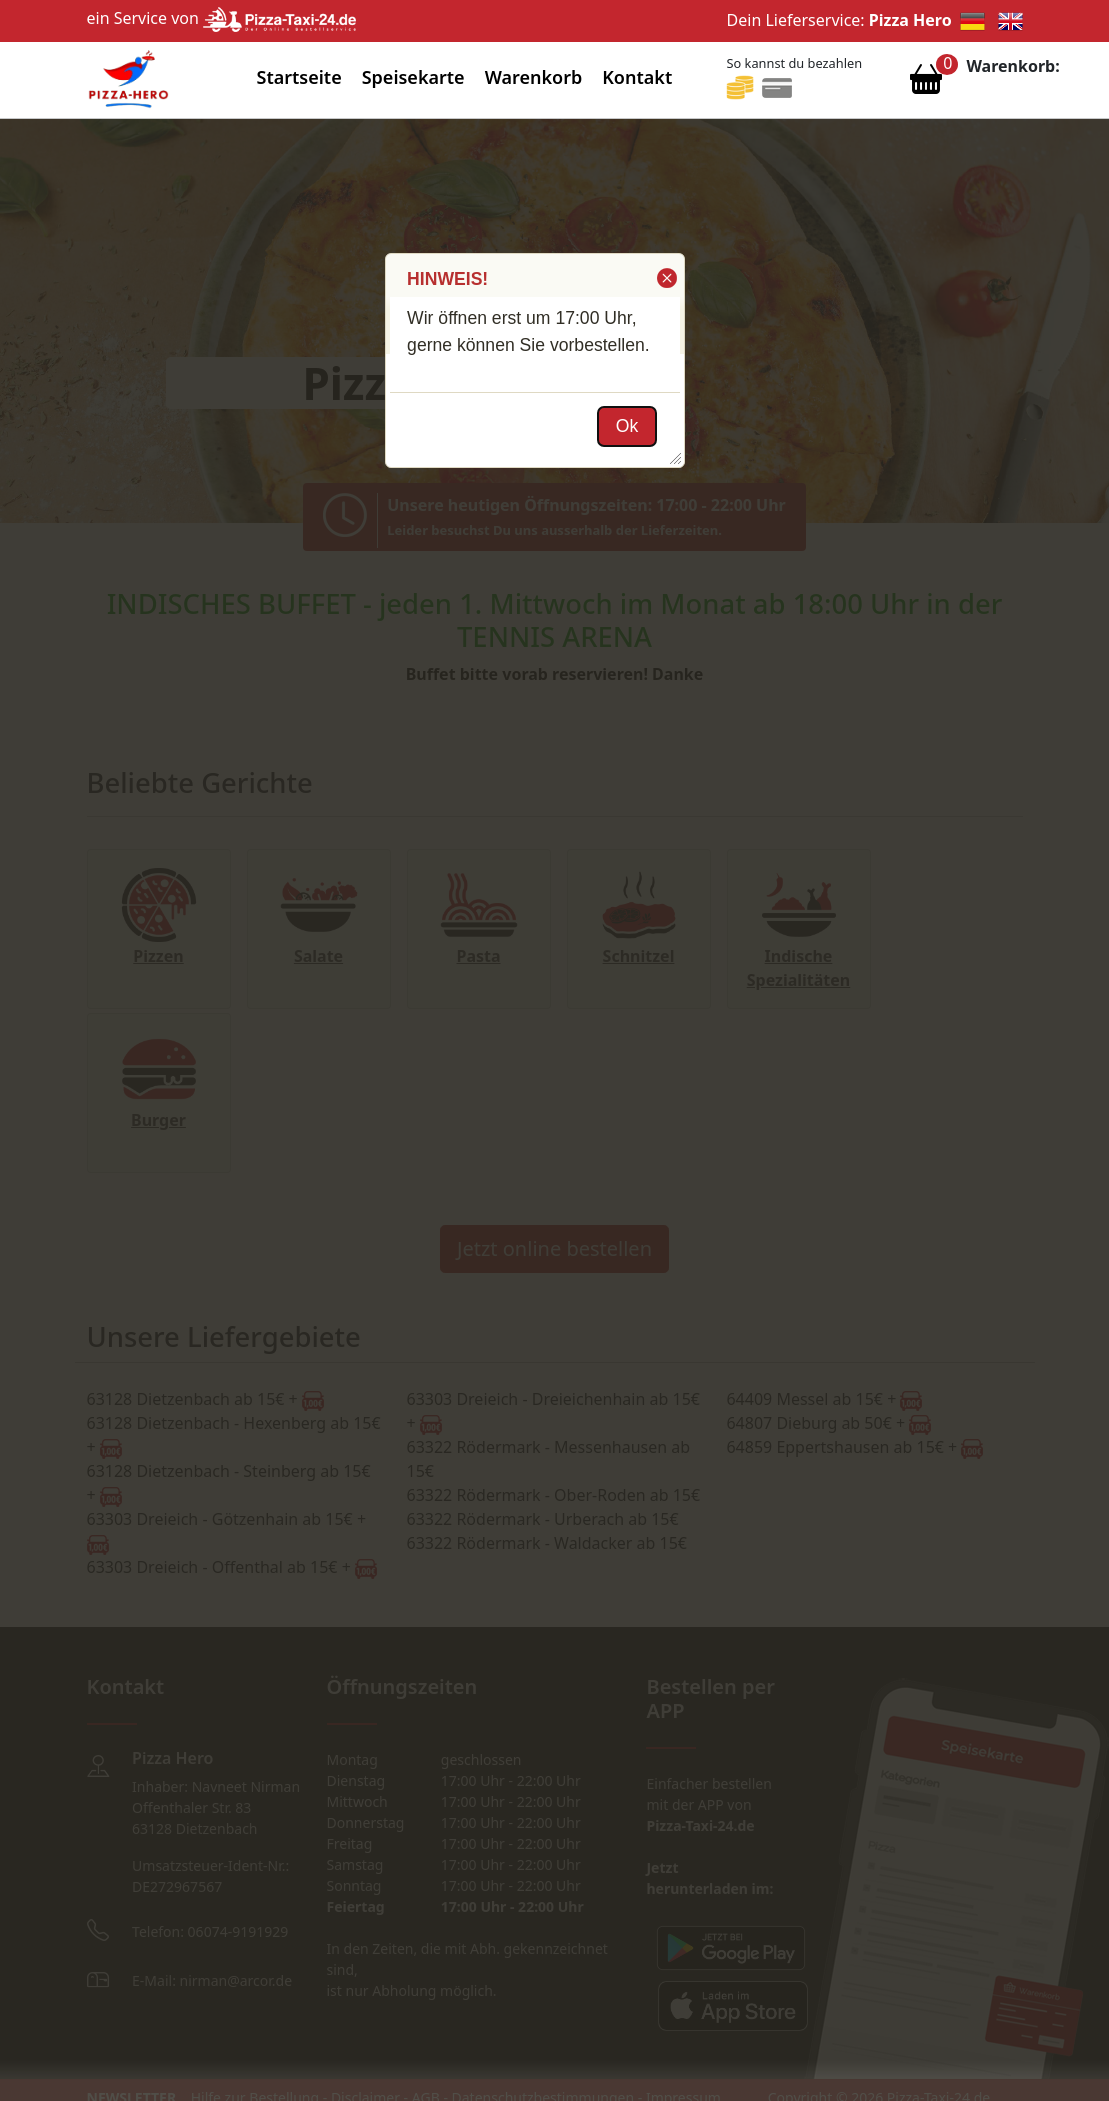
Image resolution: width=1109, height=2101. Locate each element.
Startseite (298, 77)
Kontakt (637, 77)
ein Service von (222, 18)
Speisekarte (413, 77)
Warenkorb (534, 77)
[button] (665, 278)
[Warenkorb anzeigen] (926, 84)
